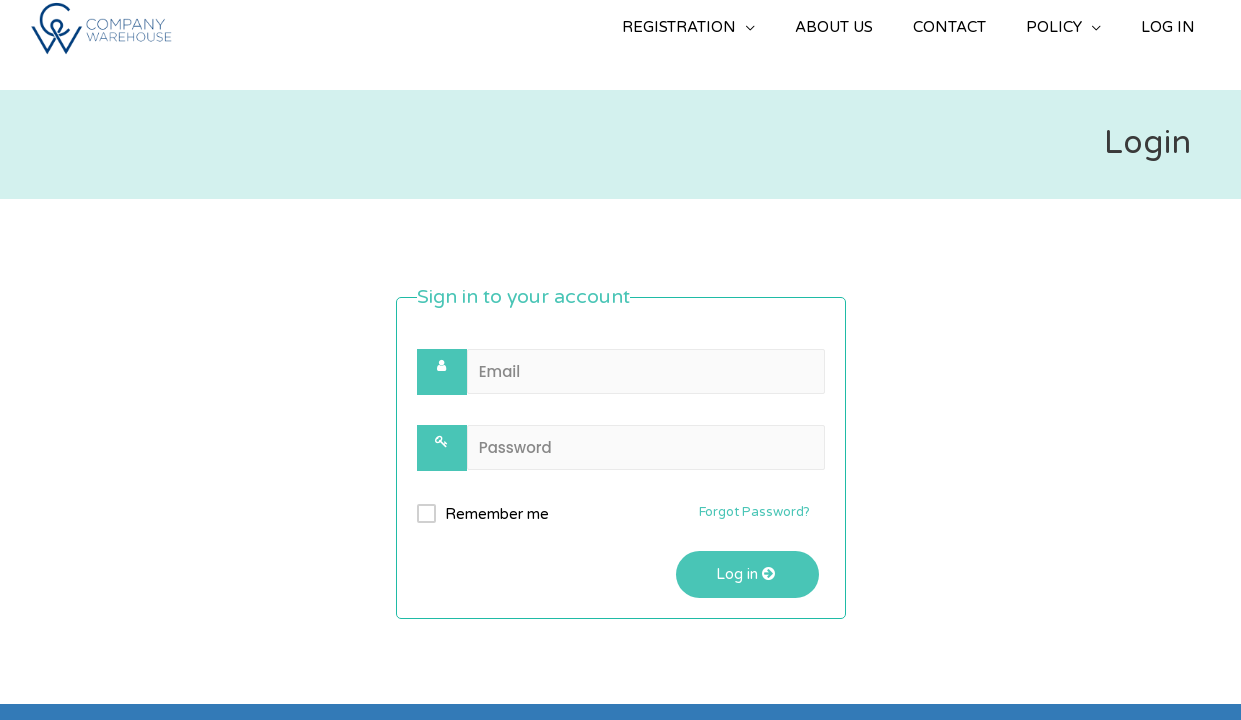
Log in (747, 574)
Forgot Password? (754, 512)
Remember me (497, 514)
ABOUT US (834, 27)
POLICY (1054, 27)
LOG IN (1168, 27)
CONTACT (949, 27)
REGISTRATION (679, 27)
